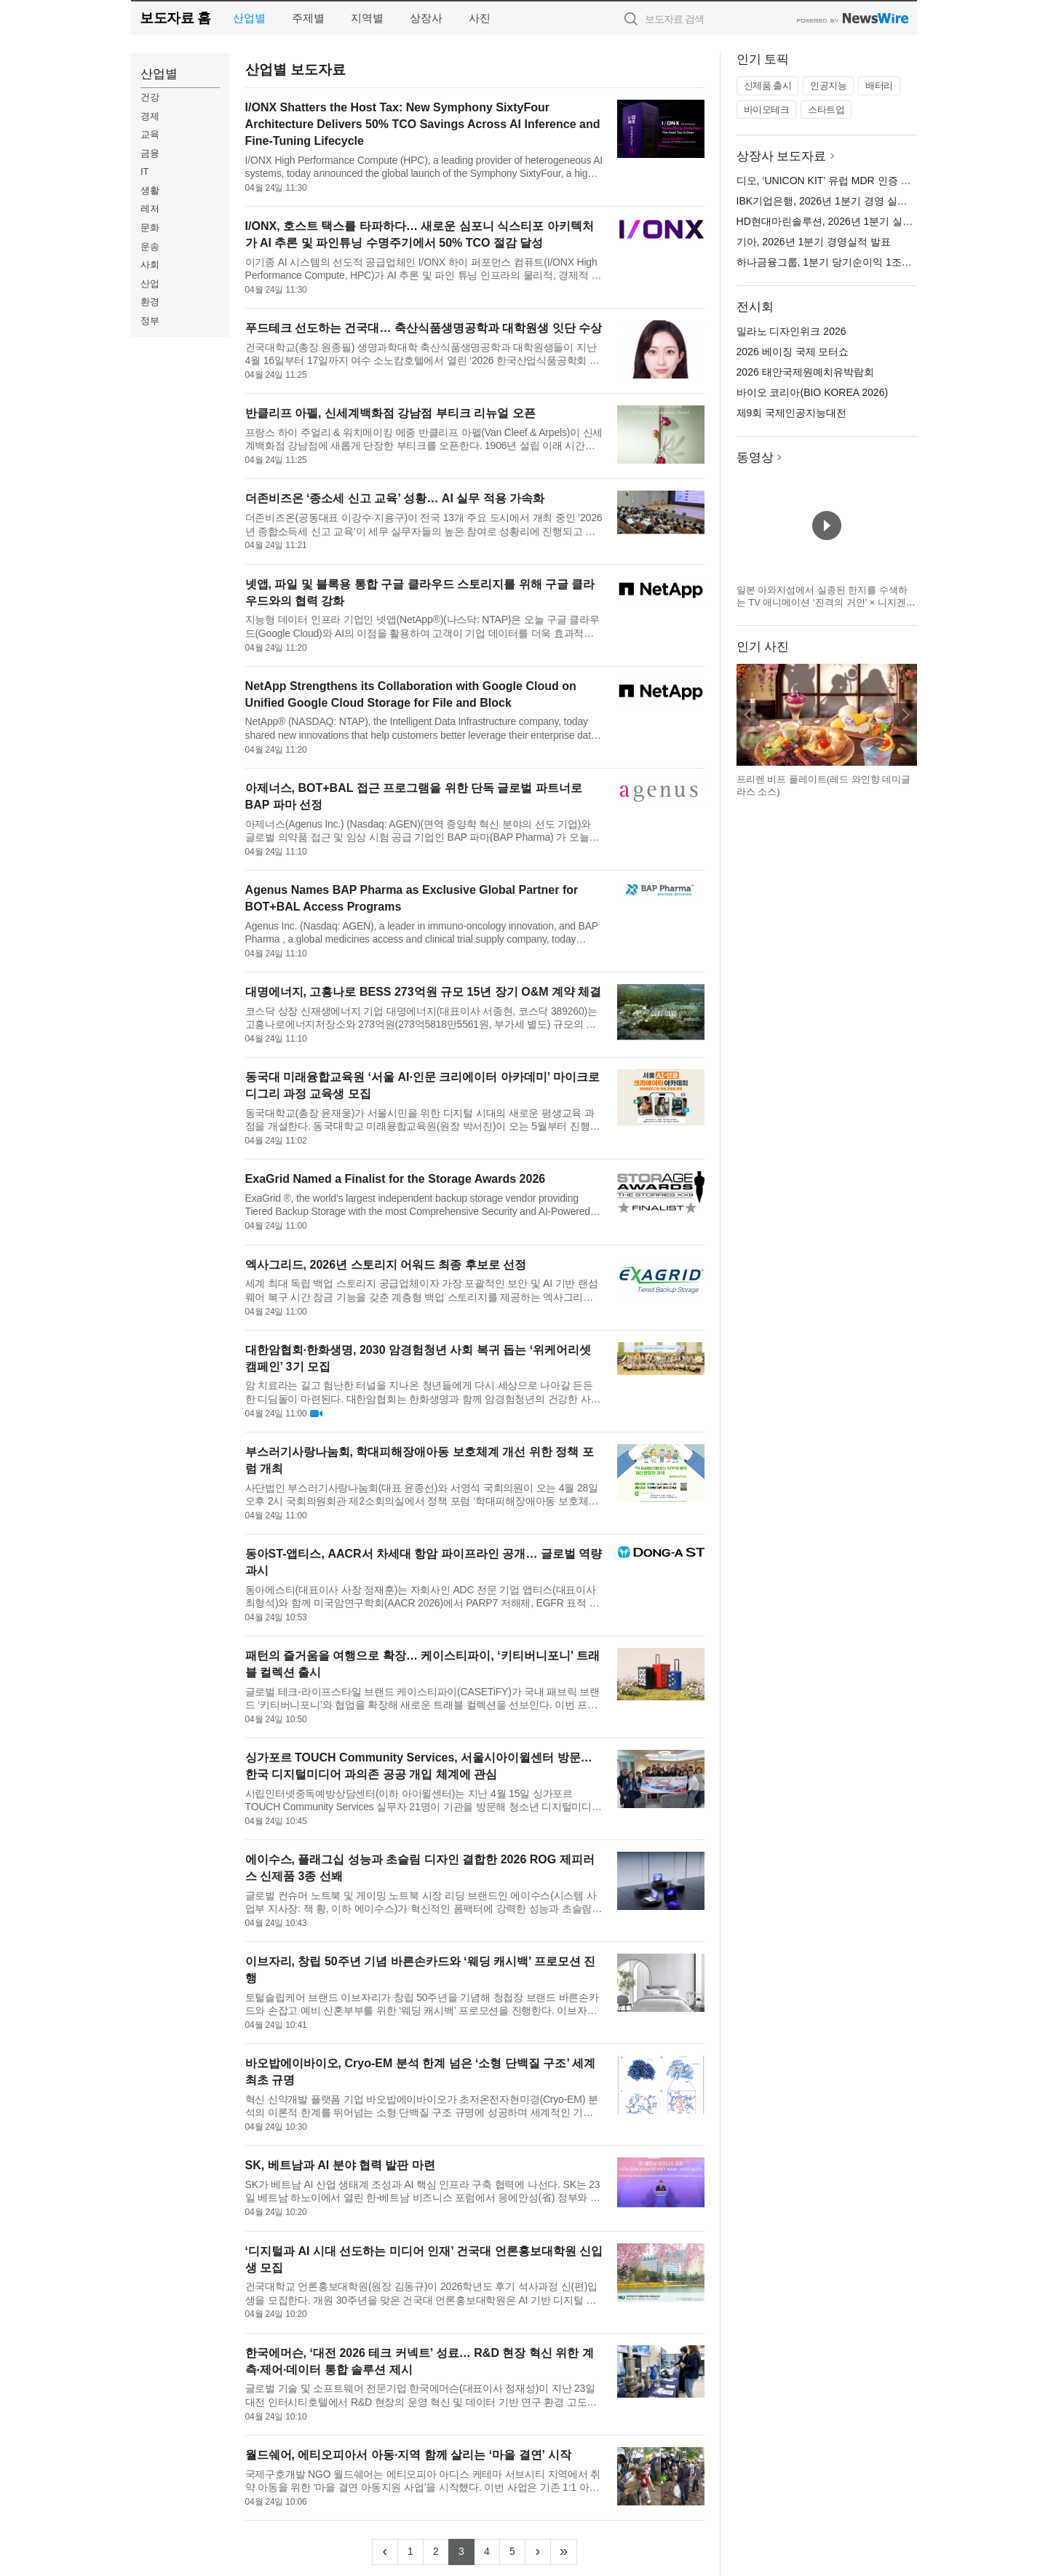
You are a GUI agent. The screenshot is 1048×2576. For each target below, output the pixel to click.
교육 (149, 134)
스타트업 (826, 109)
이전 (748, 714)
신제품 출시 (768, 85)
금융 (149, 153)
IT (144, 171)
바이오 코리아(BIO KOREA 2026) (813, 392)
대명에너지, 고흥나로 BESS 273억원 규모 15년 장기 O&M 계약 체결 (423, 992)
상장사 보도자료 (782, 156)
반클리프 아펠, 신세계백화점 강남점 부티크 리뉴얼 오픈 (390, 413)
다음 (905, 714)
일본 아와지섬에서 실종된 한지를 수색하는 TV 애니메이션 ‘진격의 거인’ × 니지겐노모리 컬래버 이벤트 (826, 602)
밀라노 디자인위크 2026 (791, 331)
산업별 (249, 18)
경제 (149, 116)
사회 (149, 264)
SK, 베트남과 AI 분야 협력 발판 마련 (340, 2165)
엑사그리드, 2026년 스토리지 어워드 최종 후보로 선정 (386, 1265)
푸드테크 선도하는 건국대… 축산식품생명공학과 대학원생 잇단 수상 (424, 328)
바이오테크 (767, 109)
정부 (149, 320)
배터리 (879, 85)
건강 (149, 97)
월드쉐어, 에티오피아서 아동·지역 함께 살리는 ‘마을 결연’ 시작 (408, 2455)
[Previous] (385, 2552)
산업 (149, 283)
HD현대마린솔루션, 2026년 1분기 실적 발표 (837, 221)
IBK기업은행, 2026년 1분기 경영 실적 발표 (834, 201)
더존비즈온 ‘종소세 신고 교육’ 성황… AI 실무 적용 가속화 (395, 498)
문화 (149, 227)
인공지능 (828, 85)
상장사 (426, 18)
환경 (149, 301)
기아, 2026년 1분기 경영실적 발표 (814, 241)
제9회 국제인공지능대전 (792, 413)
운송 (149, 246)
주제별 (308, 18)
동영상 (755, 457)
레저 (149, 208)
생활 (149, 190)
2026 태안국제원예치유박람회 (805, 372)
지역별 (367, 18)
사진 (480, 18)
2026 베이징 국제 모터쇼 (793, 351)
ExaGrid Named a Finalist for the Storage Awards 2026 (395, 1179)
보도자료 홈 (175, 17)
